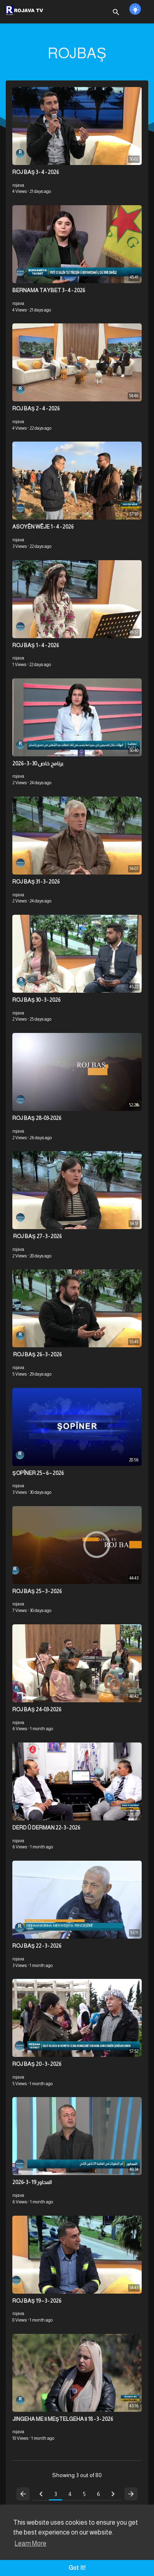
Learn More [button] (30, 2543)
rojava (18, 185)
